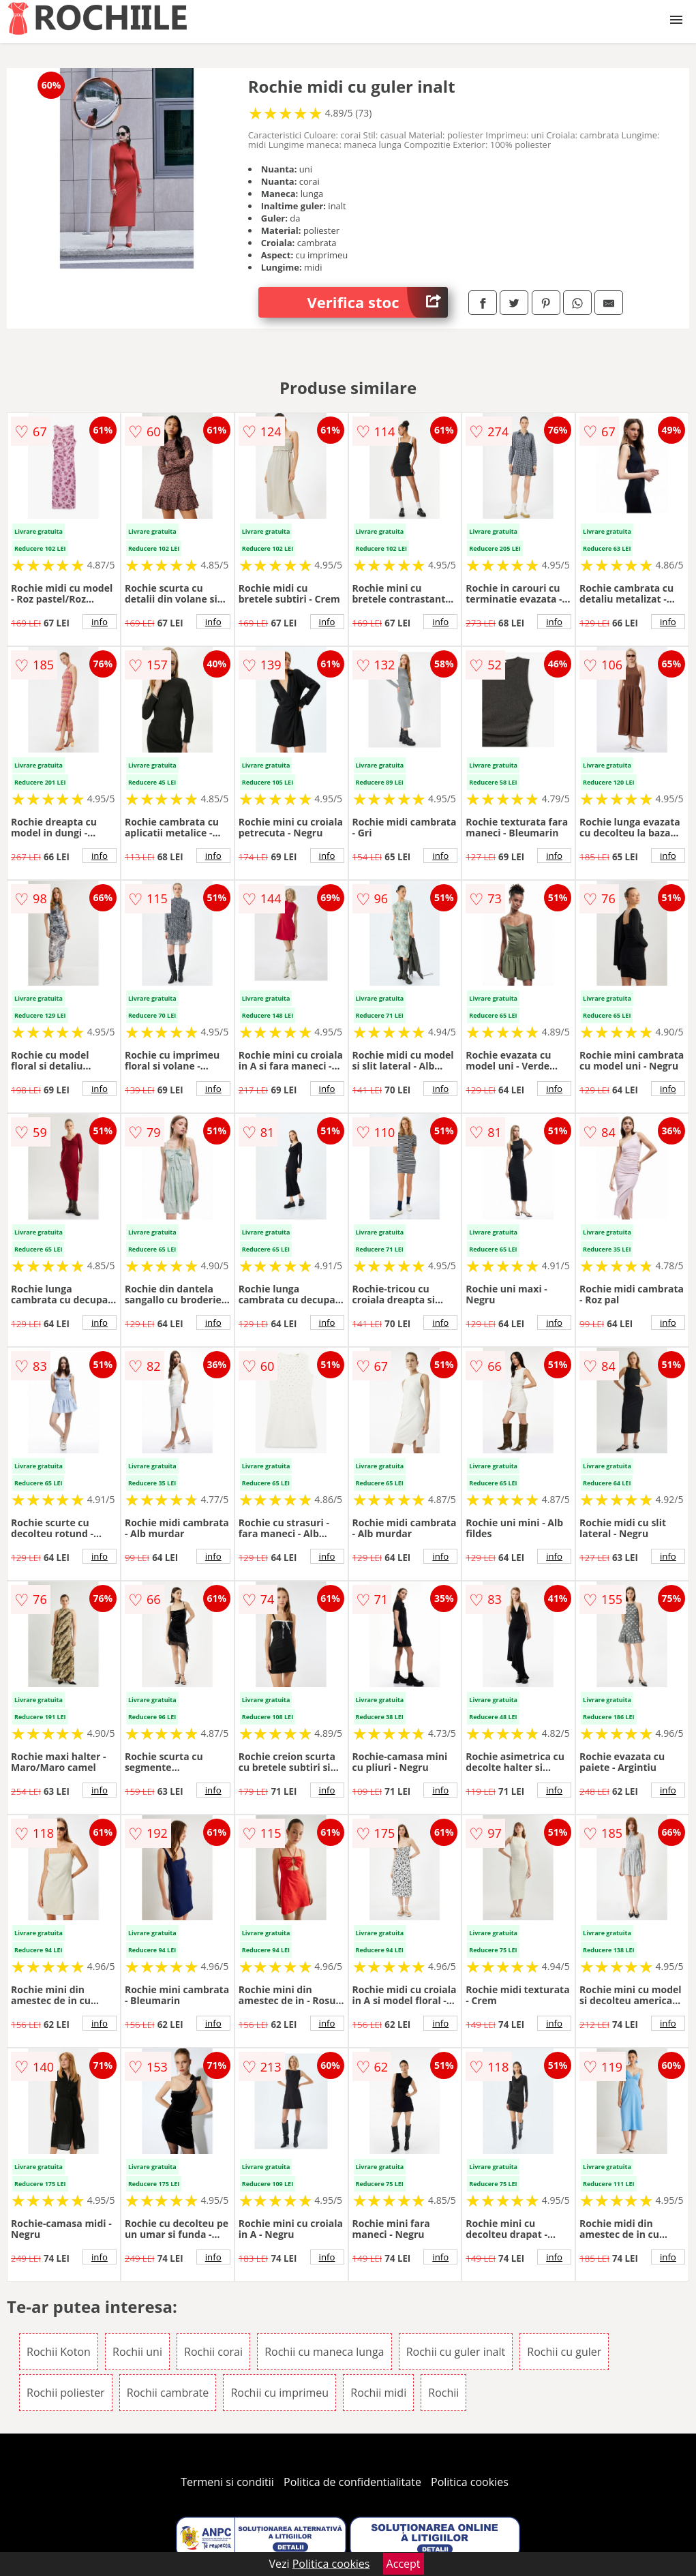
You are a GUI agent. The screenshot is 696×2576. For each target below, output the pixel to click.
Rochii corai (213, 2351)
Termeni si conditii (227, 2481)
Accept (404, 2563)
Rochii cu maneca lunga (324, 2351)
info (99, 622)
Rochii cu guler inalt (456, 2351)
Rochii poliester (66, 2392)
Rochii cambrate (168, 2392)
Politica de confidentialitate (352, 2481)
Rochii (443, 2392)
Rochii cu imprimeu (279, 2392)
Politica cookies (470, 2481)
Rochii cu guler (564, 2351)
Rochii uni (137, 2351)
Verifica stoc (378, 302)
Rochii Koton (59, 2351)
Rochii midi (378, 2392)
